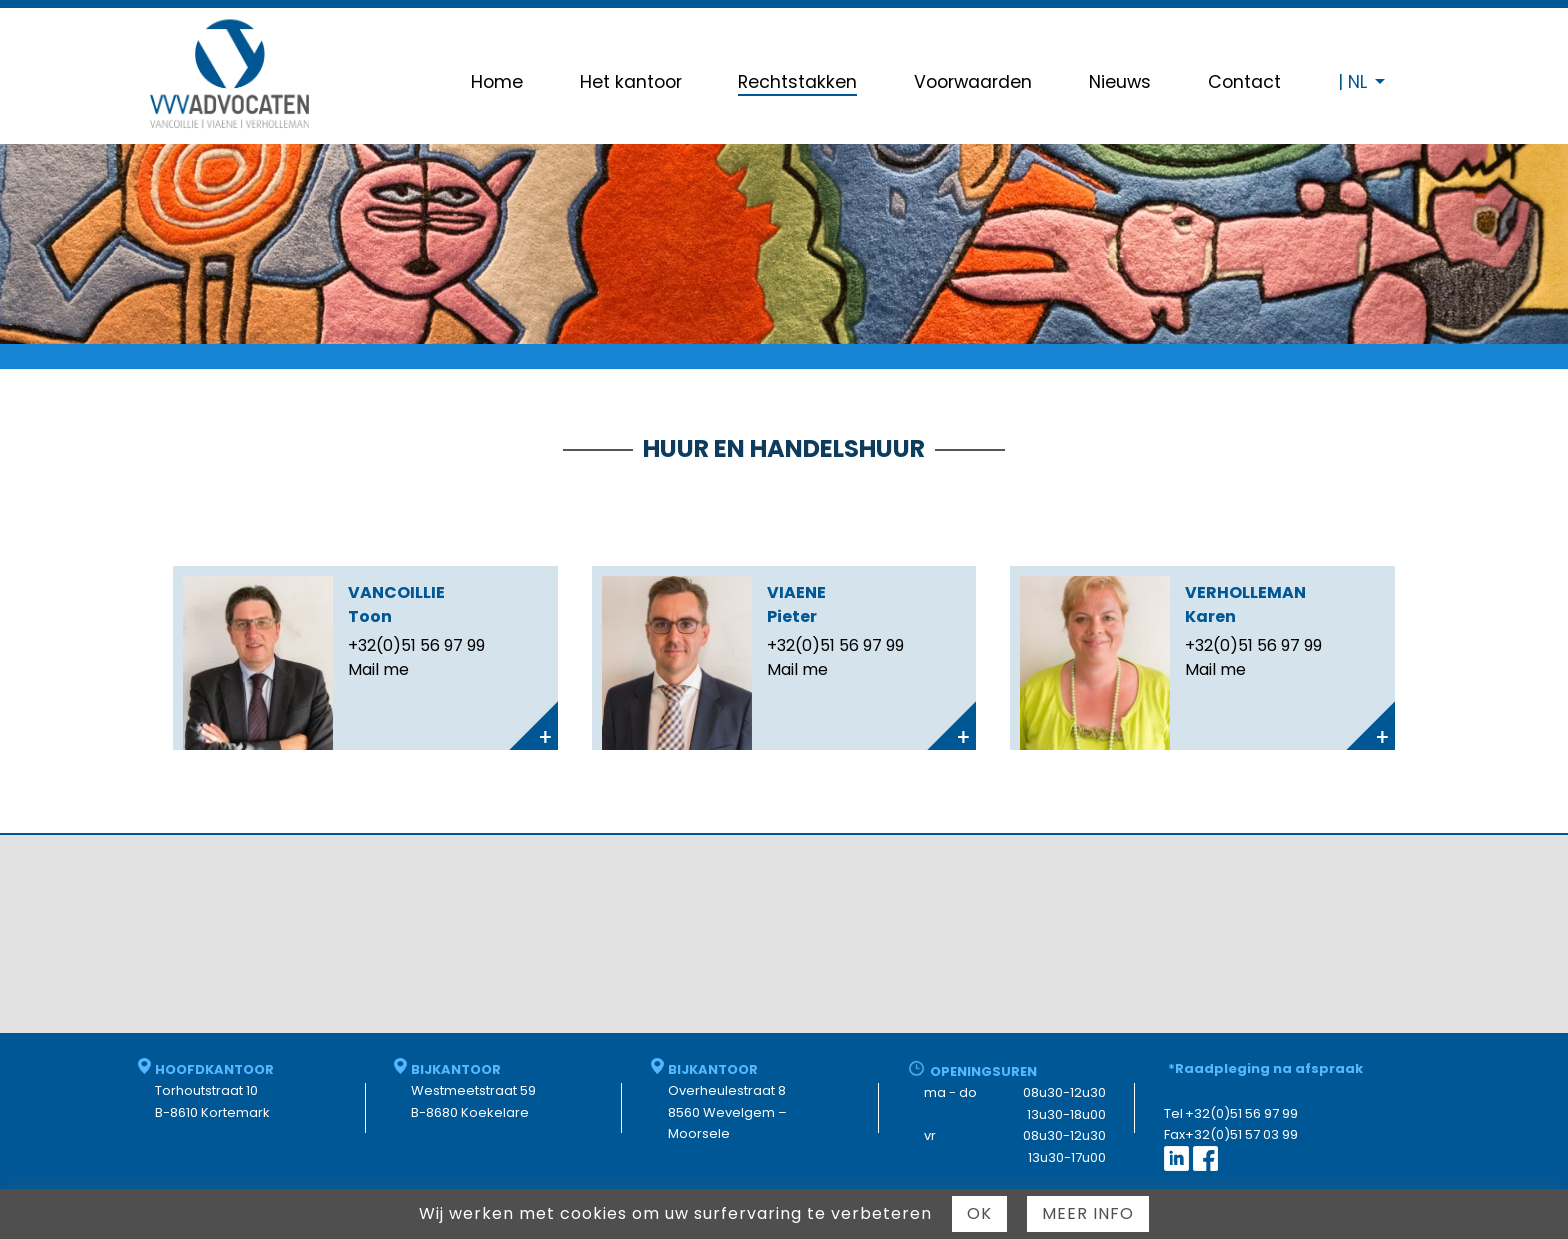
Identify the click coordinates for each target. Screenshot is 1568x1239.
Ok (979, 1213)
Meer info (1088, 1213)
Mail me (378, 669)
